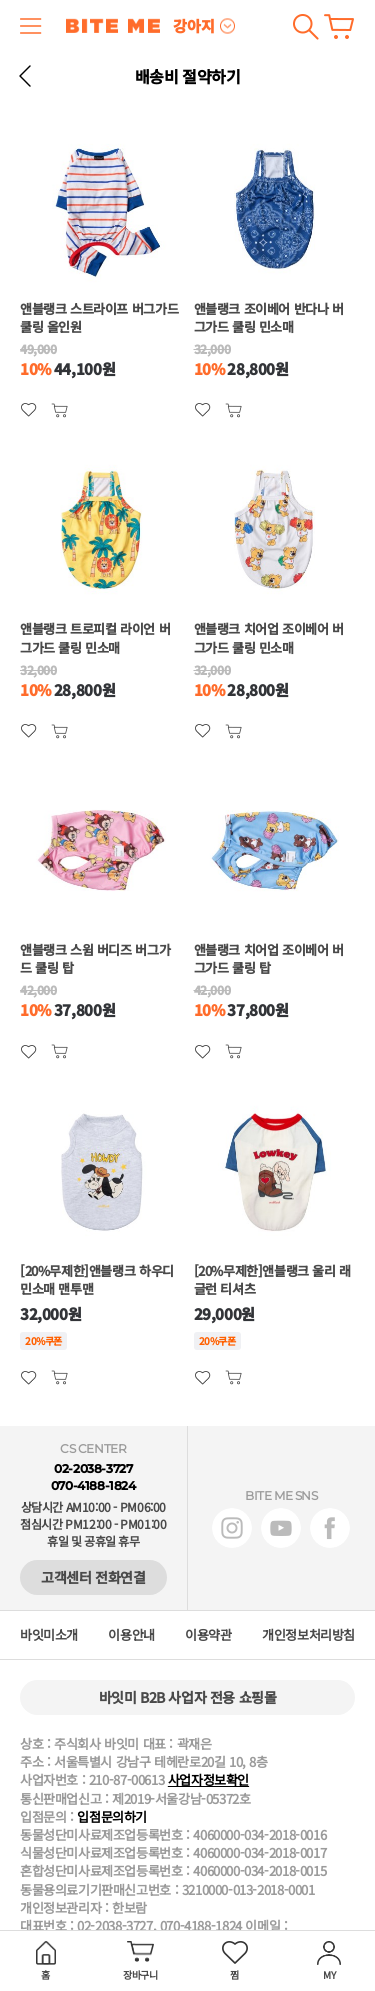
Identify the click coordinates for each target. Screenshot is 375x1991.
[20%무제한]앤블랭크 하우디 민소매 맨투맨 (97, 1280)
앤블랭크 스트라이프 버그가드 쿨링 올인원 (99, 318)
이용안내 (131, 1635)
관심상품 (59, 410)
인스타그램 (232, 1528)
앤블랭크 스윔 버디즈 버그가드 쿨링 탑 (95, 959)
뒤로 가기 (25, 76)
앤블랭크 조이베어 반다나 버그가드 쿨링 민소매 (269, 318)
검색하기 (305, 26)
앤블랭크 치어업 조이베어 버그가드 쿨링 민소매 (269, 638)
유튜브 (281, 1528)
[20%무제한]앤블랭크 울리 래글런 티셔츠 (272, 1280)
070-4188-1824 (93, 1485)
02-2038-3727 (93, 1468)
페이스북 (330, 1528)
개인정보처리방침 (308, 1635)
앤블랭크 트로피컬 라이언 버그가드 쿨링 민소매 (95, 638)
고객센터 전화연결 (93, 1577)
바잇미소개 (49, 1635)
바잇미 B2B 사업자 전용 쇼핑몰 (188, 1697)
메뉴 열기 (31, 26)
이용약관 (208, 1635)
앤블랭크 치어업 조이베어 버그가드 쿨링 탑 (269, 959)
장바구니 (339, 26)
